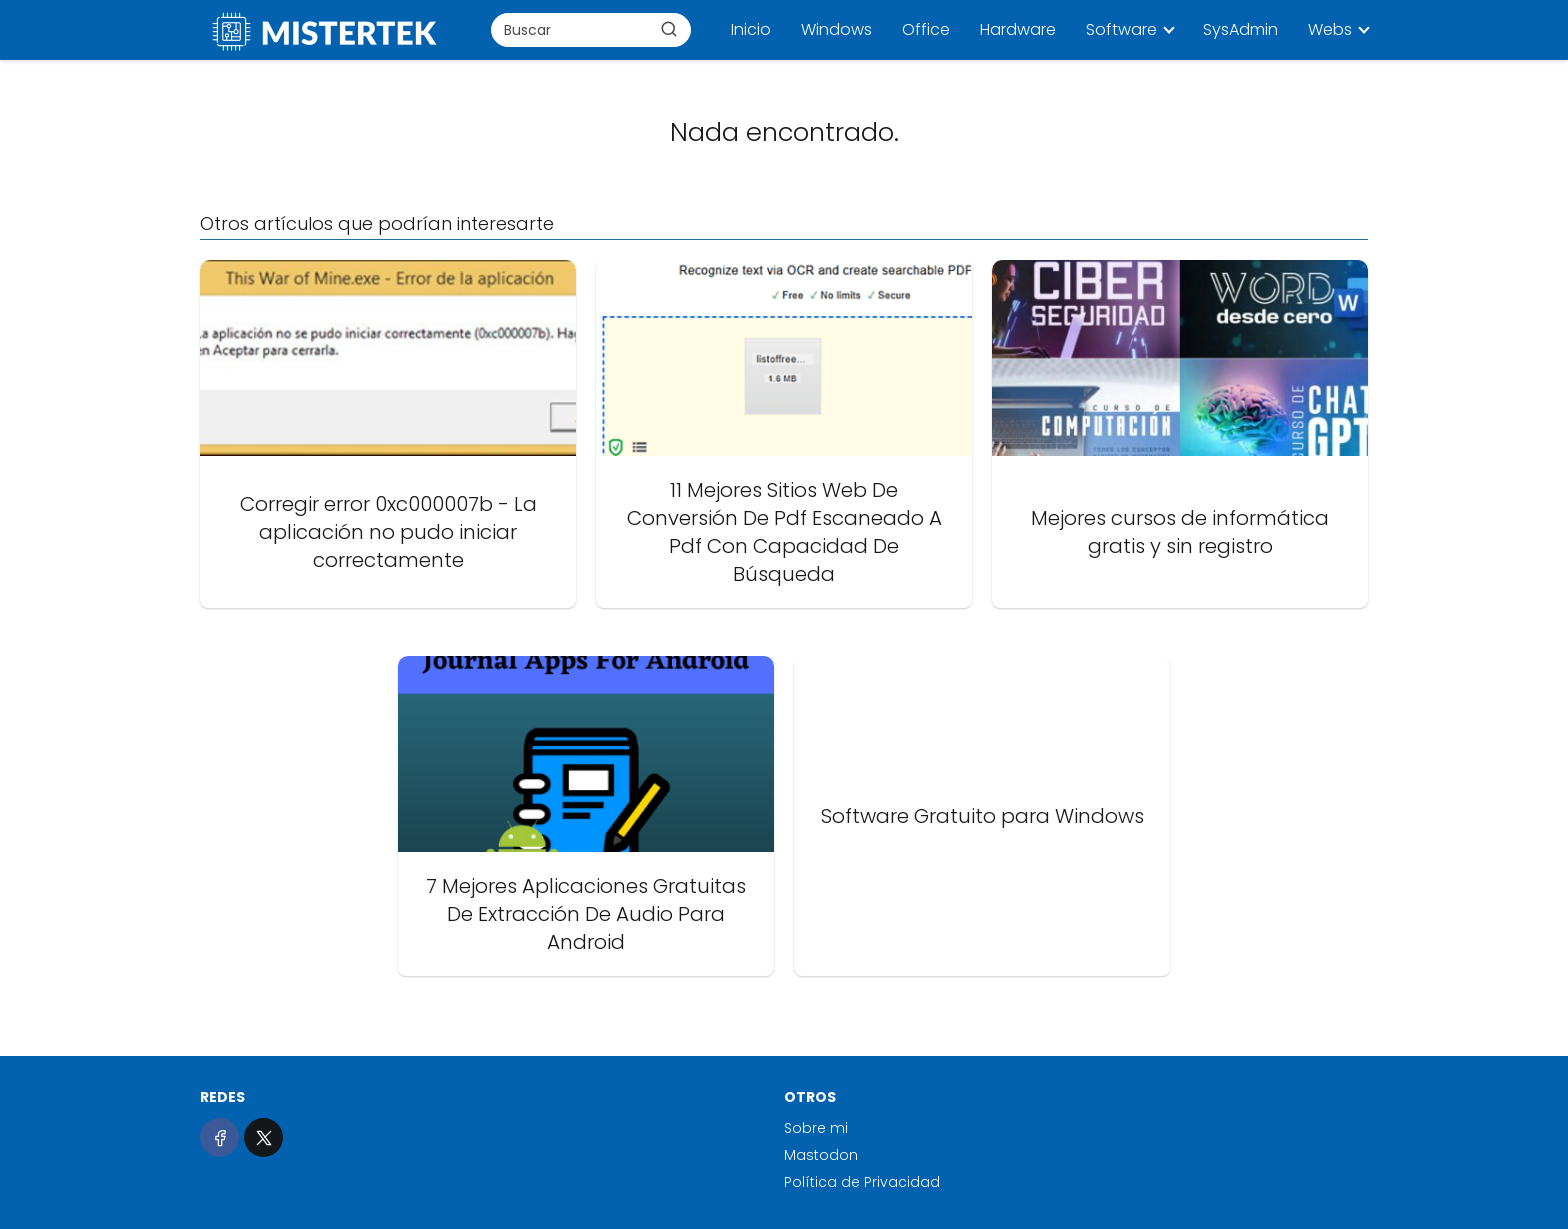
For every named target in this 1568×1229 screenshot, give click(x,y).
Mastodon (821, 1155)
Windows (836, 29)
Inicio (751, 29)
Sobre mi (816, 1128)
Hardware (1018, 29)
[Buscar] (669, 29)
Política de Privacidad (862, 1182)
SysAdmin (1240, 29)
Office (926, 29)
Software (1121, 29)
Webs (1330, 29)
